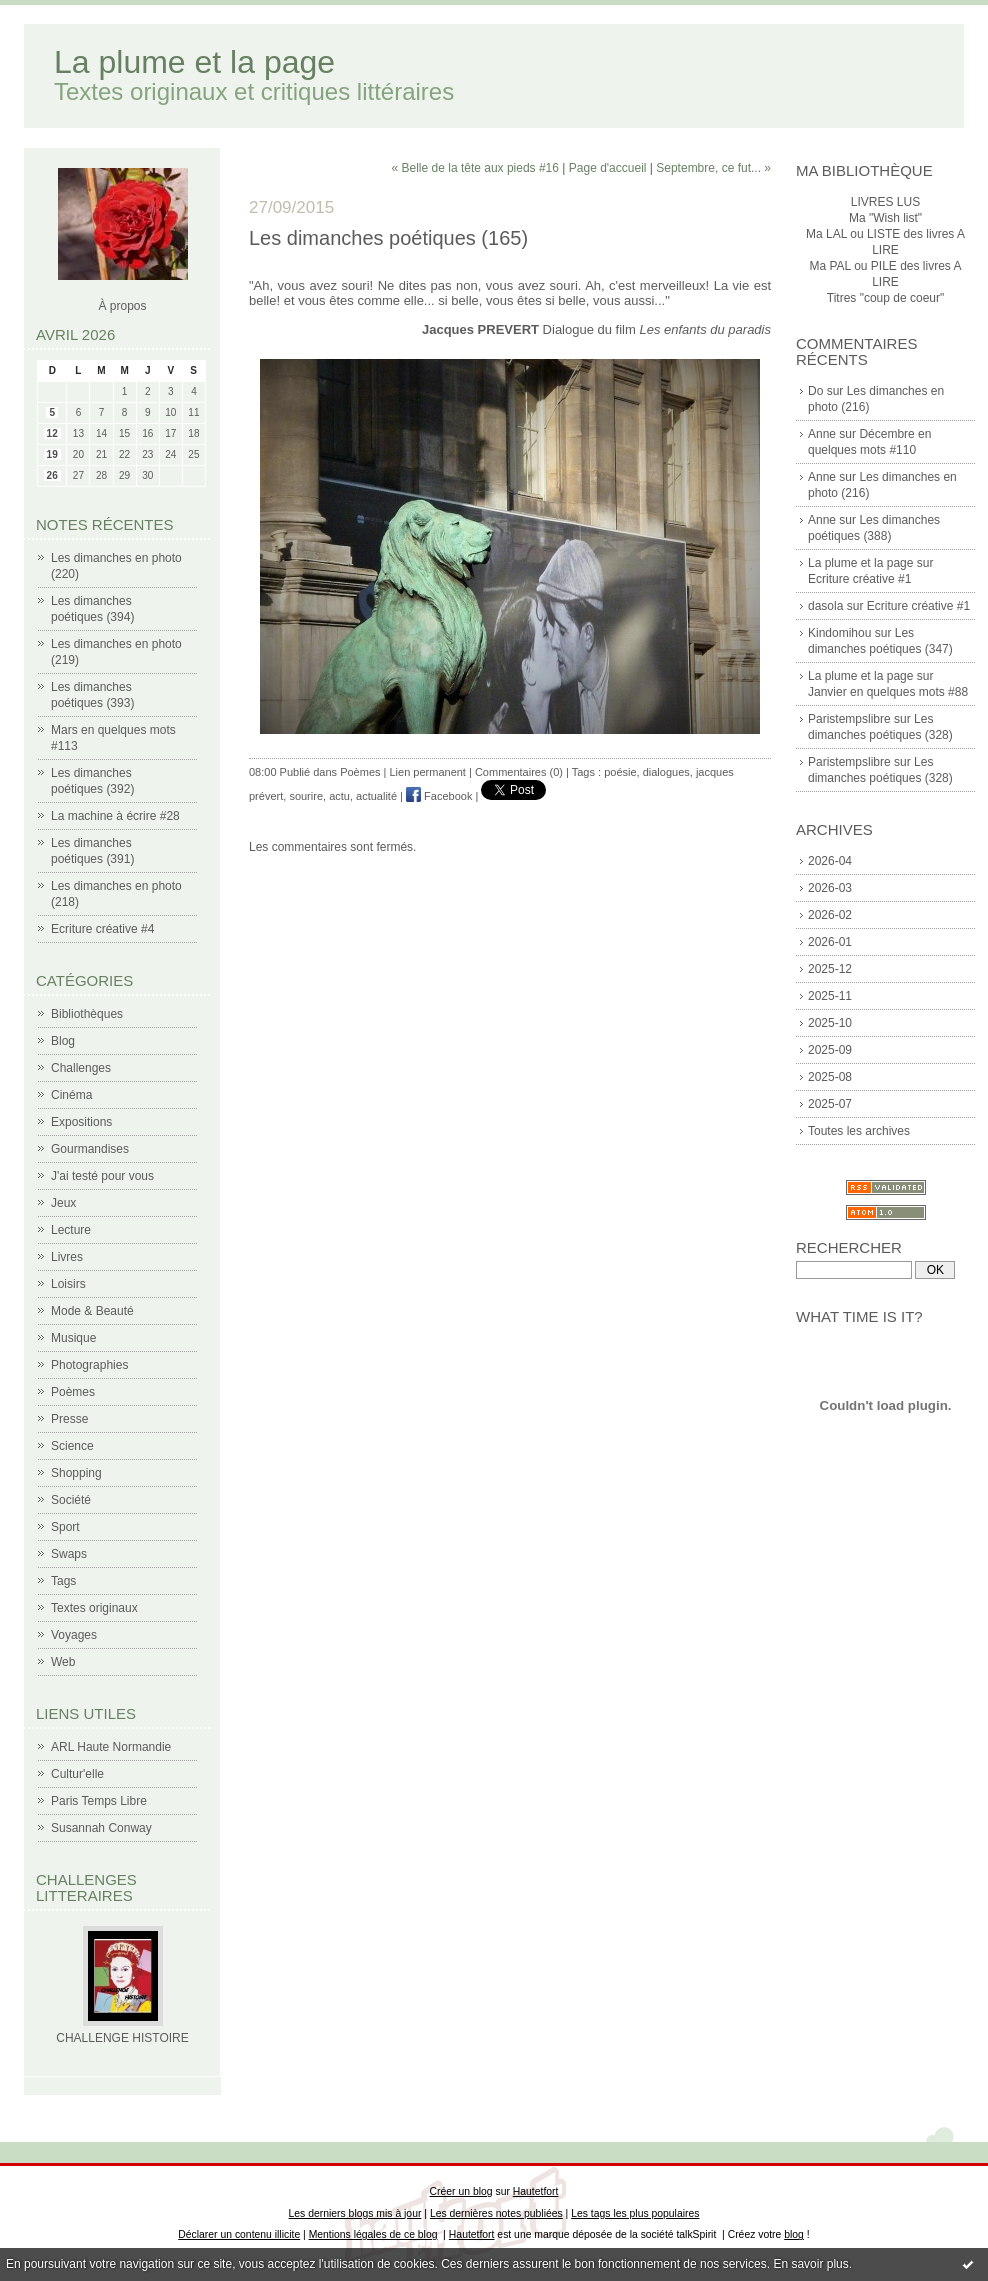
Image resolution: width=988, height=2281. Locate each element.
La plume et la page (194, 62)
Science (72, 1446)
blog (794, 2234)
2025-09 (830, 1050)
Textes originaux (94, 1608)
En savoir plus (810, 2264)
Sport (65, 1527)
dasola (825, 606)
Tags (63, 1581)
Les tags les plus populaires (635, 2213)
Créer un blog (461, 2191)
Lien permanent (427, 772)
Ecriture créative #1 (859, 579)
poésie (620, 772)
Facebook (439, 796)
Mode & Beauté (92, 1311)
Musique (73, 1338)
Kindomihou (839, 633)
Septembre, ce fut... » (713, 168)
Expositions (81, 1122)
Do (815, 391)
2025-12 (830, 969)
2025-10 (830, 1023)
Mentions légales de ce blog (373, 2234)
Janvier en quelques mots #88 (888, 692)
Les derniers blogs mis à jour (355, 2213)
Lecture (71, 1230)
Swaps (69, 1554)
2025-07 (830, 1104)
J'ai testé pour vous (102, 1176)
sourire (306, 796)
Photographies (89, 1365)
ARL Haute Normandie (111, 1747)
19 (52, 454)
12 (52, 433)
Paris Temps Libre (99, 1801)
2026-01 (830, 942)
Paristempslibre (849, 719)
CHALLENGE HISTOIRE (122, 2038)
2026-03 (830, 888)
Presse (69, 1419)
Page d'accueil (608, 168)
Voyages (74, 1635)
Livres (67, 1257)
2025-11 (830, 996)
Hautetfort (536, 2191)
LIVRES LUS (885, 202)
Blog (63, 1041)
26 (52, 475)
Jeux (63, 1203)
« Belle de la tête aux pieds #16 (475, 168)
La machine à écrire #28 (115, 816)
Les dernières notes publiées (496, 2213)
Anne (822, 434)
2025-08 (830, 1077)
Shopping (76, 1473)
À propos (122, 306)
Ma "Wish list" (885, 218)
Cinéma (71, 1095)
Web (63, 1662)
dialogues (666, 772)
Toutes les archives (859, 1131)
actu (339, 796)
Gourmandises (90, 1149)
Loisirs (68, 1284)
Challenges (81, 1068)
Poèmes (73, 1392)
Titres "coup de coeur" (885, 298)
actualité (376, 796)
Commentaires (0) (519, 772)
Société (71, 1500)
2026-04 (830, 861)
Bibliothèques (87, 1014)
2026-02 (830, 915)
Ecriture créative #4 (102, 929)
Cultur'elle (77, 1774)
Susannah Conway (101, 1828)
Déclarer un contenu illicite (239, 2234)
